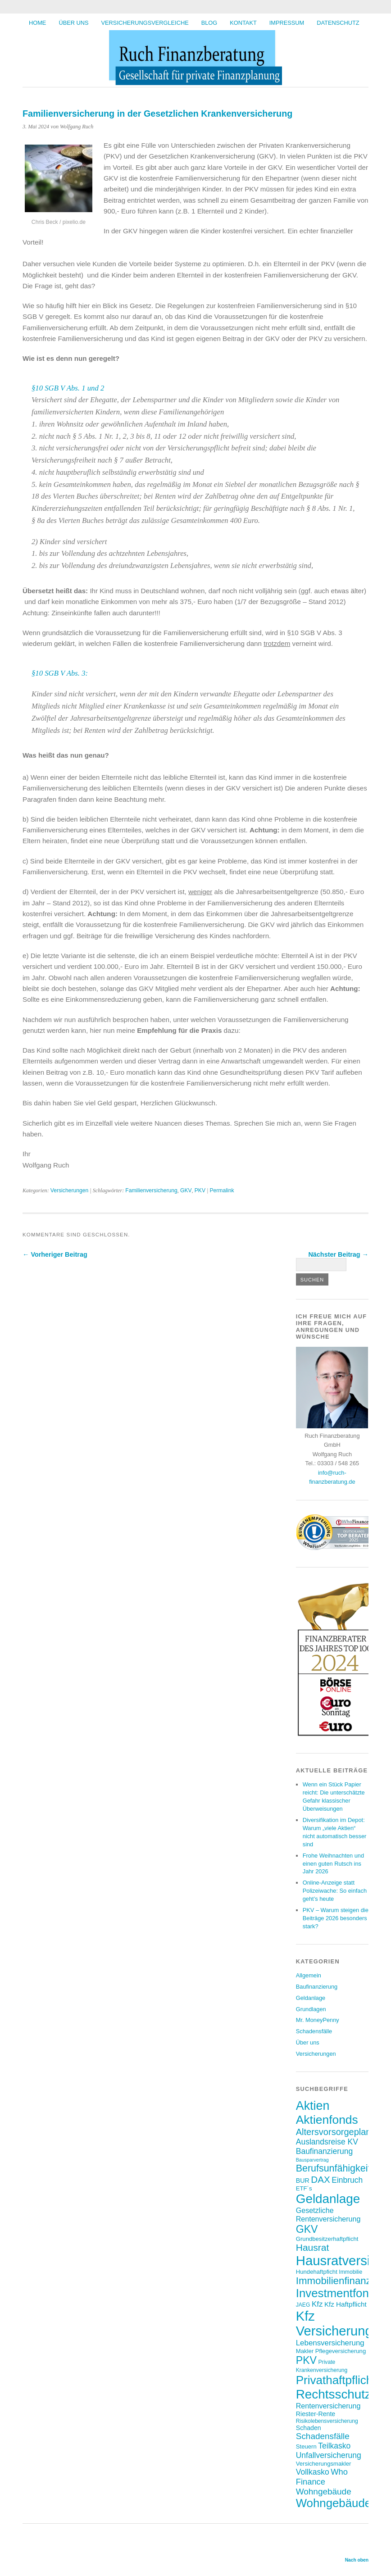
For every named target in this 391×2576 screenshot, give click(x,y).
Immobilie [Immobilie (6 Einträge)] (350, 2272)
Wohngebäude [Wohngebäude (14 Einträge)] (323, 2491)
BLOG (209, 22)
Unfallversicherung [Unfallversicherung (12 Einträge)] (328, 2455)
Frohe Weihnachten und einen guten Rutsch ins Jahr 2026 (333, 1863)
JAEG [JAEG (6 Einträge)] (303, 2305)
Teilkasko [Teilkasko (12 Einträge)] (334, 2445)
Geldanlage (310, 1997)
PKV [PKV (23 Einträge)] (306, 2360)
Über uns (73, 22)
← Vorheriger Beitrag (55, 1254)
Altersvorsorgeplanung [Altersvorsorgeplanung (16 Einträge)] (341, 2132)
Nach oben (356, 2560)
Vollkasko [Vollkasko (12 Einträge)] (312, 2471)
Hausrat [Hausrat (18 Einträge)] (312, 2247)
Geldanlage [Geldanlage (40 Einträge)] (328, 2199)
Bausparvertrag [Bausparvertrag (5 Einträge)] (312, 2160)
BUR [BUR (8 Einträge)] (302, 2180)
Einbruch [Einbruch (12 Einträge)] (347, 2180)
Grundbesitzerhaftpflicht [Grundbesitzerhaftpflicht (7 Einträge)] (327, 2238)
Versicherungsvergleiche (145, 22)
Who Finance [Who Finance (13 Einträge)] (322, 2476)
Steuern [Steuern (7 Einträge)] (306, 2446)
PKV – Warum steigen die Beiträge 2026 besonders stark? (335, 1918)
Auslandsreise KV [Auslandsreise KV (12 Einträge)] (327, 2141)
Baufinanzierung (317, 1986)
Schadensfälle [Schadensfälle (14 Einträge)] (323, 2436)
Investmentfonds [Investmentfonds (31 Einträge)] (338, 2293)
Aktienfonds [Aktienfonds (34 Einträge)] (327, 2119)
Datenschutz (338, 22)
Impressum (287, 22)
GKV (186, 1190)
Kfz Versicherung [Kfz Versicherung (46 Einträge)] (334, 2323)
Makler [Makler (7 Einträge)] (305, 2351)
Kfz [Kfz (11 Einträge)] (317, 2304)
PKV (200, 1190)
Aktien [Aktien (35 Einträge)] (313, 2106)
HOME (37, 22)
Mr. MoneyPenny (317, 2020)
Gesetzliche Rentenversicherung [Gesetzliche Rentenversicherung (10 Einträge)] (328, 2214)
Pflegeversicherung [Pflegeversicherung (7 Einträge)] (340, 2351)
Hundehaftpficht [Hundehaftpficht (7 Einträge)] (316, 2271)
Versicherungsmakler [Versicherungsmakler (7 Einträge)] (323, 2463)
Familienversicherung (151, 1190)
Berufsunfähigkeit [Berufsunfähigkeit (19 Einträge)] (333, 2168)
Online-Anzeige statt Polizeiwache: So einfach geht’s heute (335, 1890)
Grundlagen (311, 2009)
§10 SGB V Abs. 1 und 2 (68, 388)
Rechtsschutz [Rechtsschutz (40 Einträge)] (333, 2394)
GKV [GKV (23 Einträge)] (307, 2229)
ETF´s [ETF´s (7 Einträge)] (304, 2188)
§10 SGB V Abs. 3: (60, 673)
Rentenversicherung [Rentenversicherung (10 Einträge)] (328, 2406)
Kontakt (243, 22)
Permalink (221, 1190)
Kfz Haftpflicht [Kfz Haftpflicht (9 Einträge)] (345, 2304)
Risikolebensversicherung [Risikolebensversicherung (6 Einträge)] (327, 2421)
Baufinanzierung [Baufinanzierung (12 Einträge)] (324, 2151)
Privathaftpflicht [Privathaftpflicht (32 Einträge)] (336, 2380)
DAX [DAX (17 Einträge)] (320, 2179)
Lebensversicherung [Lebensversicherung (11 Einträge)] (330, 2343)
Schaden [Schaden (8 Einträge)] (308, 2427)
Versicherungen (69, 1190)
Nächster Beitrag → (338, 1254)
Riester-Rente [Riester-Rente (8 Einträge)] (316, 2413)
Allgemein (308, 1975)
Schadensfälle (314, 2031)
